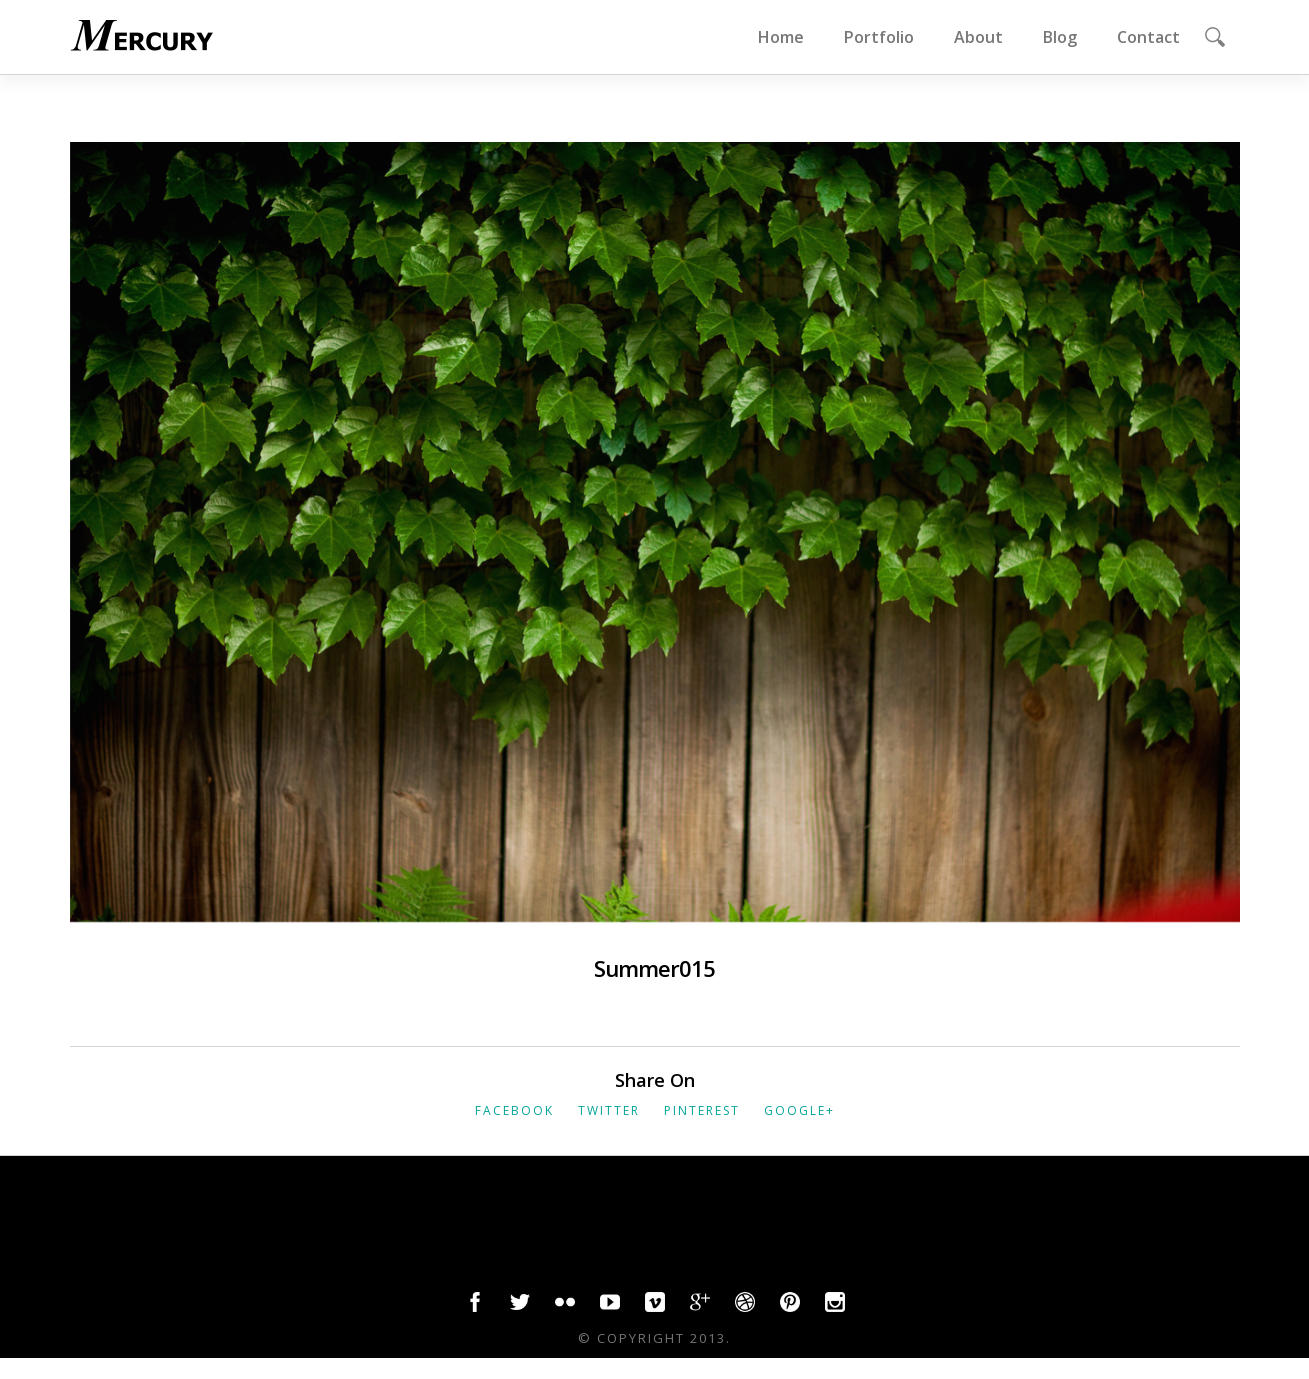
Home (781, 37)
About (978, 37)
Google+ (799, 1110)
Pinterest (702, 1110)
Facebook (514, 1110)
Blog (1060, 37)
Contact (1148, 37)
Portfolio (879, 37)
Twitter (609, 1110)
